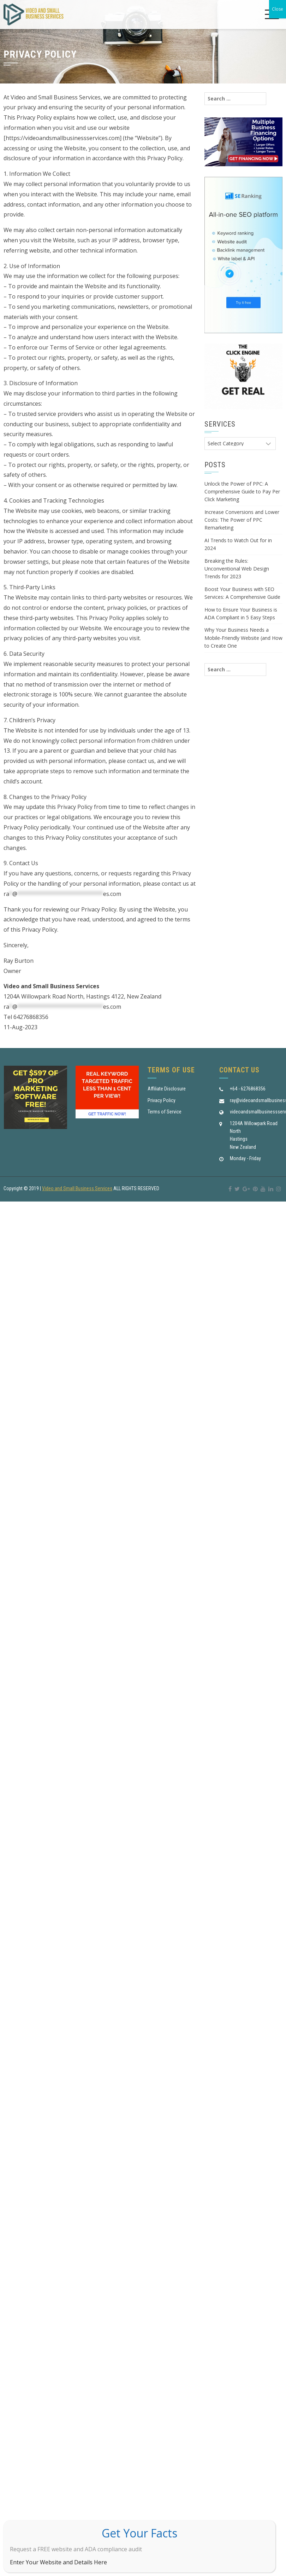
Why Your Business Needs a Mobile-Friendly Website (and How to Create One (243, 637)
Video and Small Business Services (77, 1188)
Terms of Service (164, 1112)
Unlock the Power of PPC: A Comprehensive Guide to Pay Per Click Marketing (242, 491)
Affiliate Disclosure (167, 1089)
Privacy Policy (161, 1100)
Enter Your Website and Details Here (58, 2562)
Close (277, 9)
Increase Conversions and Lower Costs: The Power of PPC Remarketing (241, 520)
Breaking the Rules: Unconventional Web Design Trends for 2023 (236, 568)
